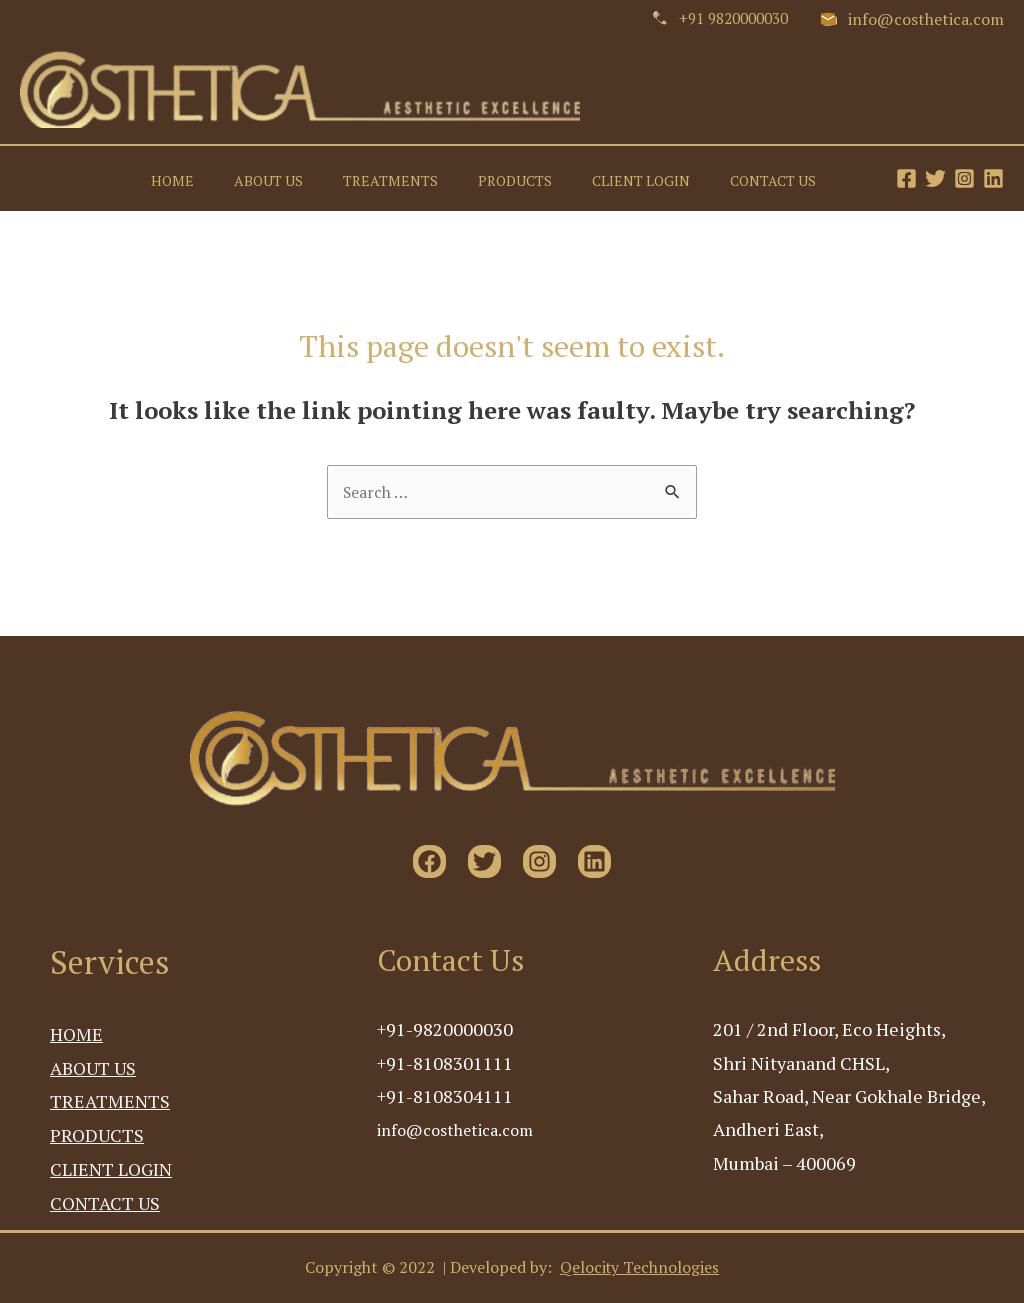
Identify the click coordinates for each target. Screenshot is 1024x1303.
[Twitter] (935, 178)
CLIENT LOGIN (657, 178)
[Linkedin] (993, 178)
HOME (232, 178)
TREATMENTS (428, 178)
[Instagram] (964, 178)
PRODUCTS (542, 178)
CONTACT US (778, 178)
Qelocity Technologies (639, 1268)
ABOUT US (317, 178)
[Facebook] (906, 178)
